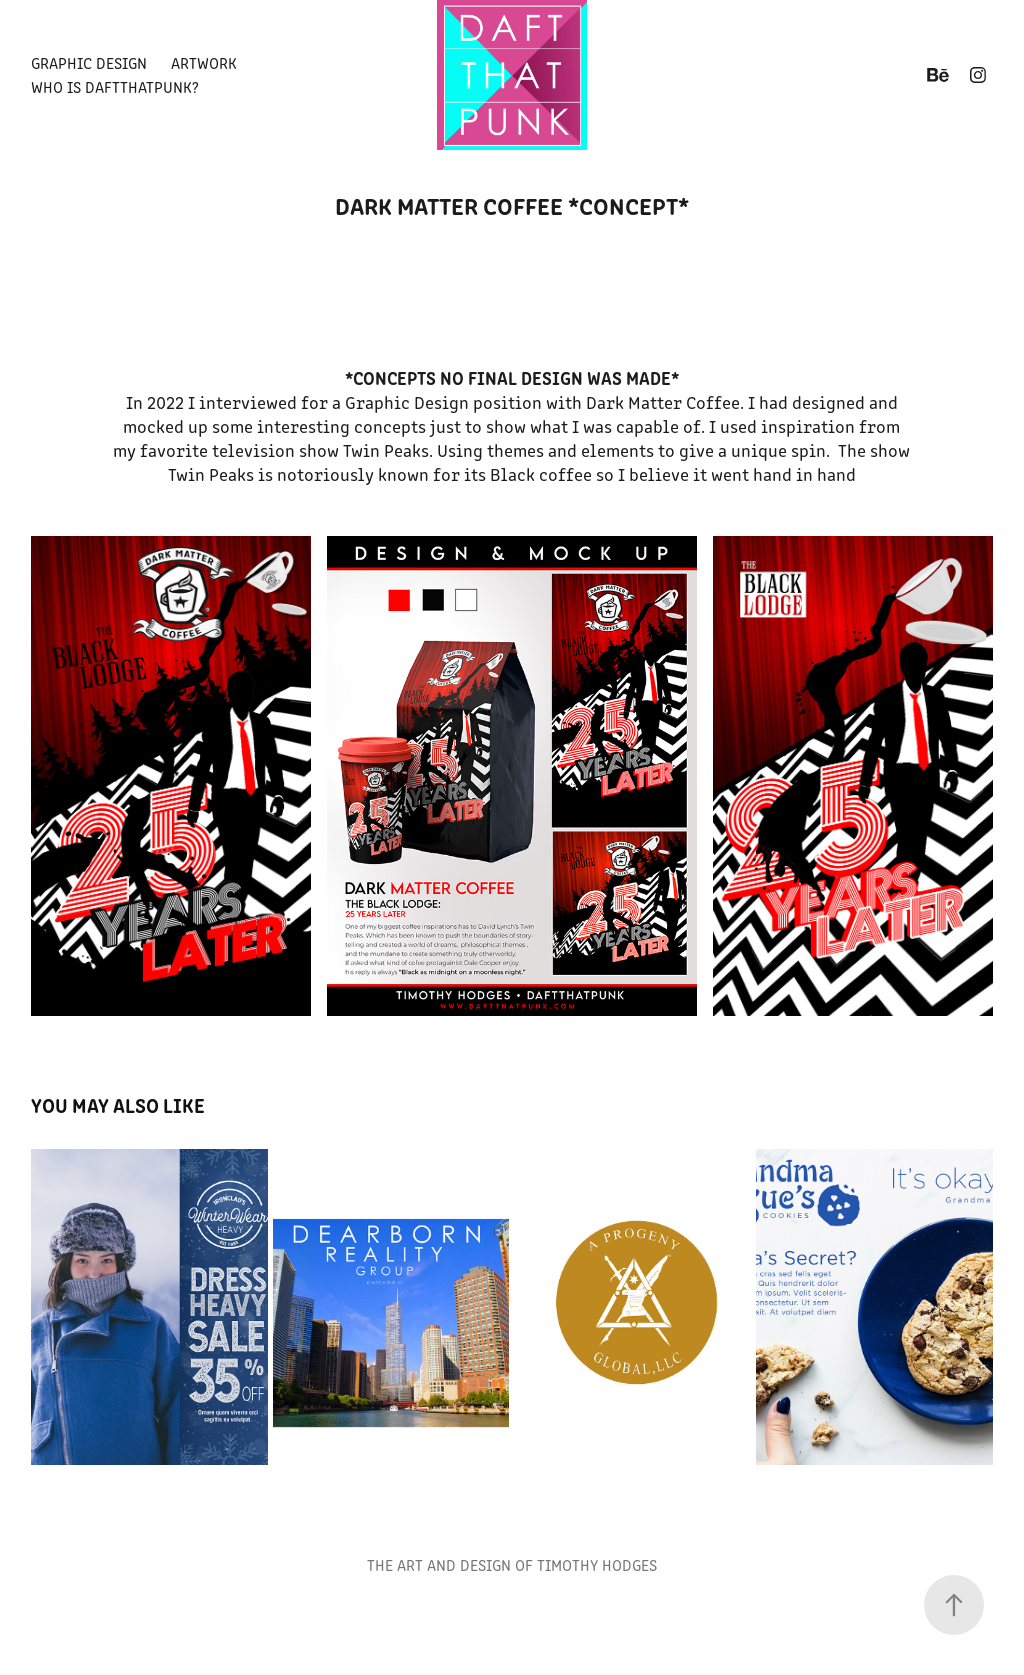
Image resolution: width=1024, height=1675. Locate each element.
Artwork (204, 62)
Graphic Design (89, 62)
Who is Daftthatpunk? (115, 86)
